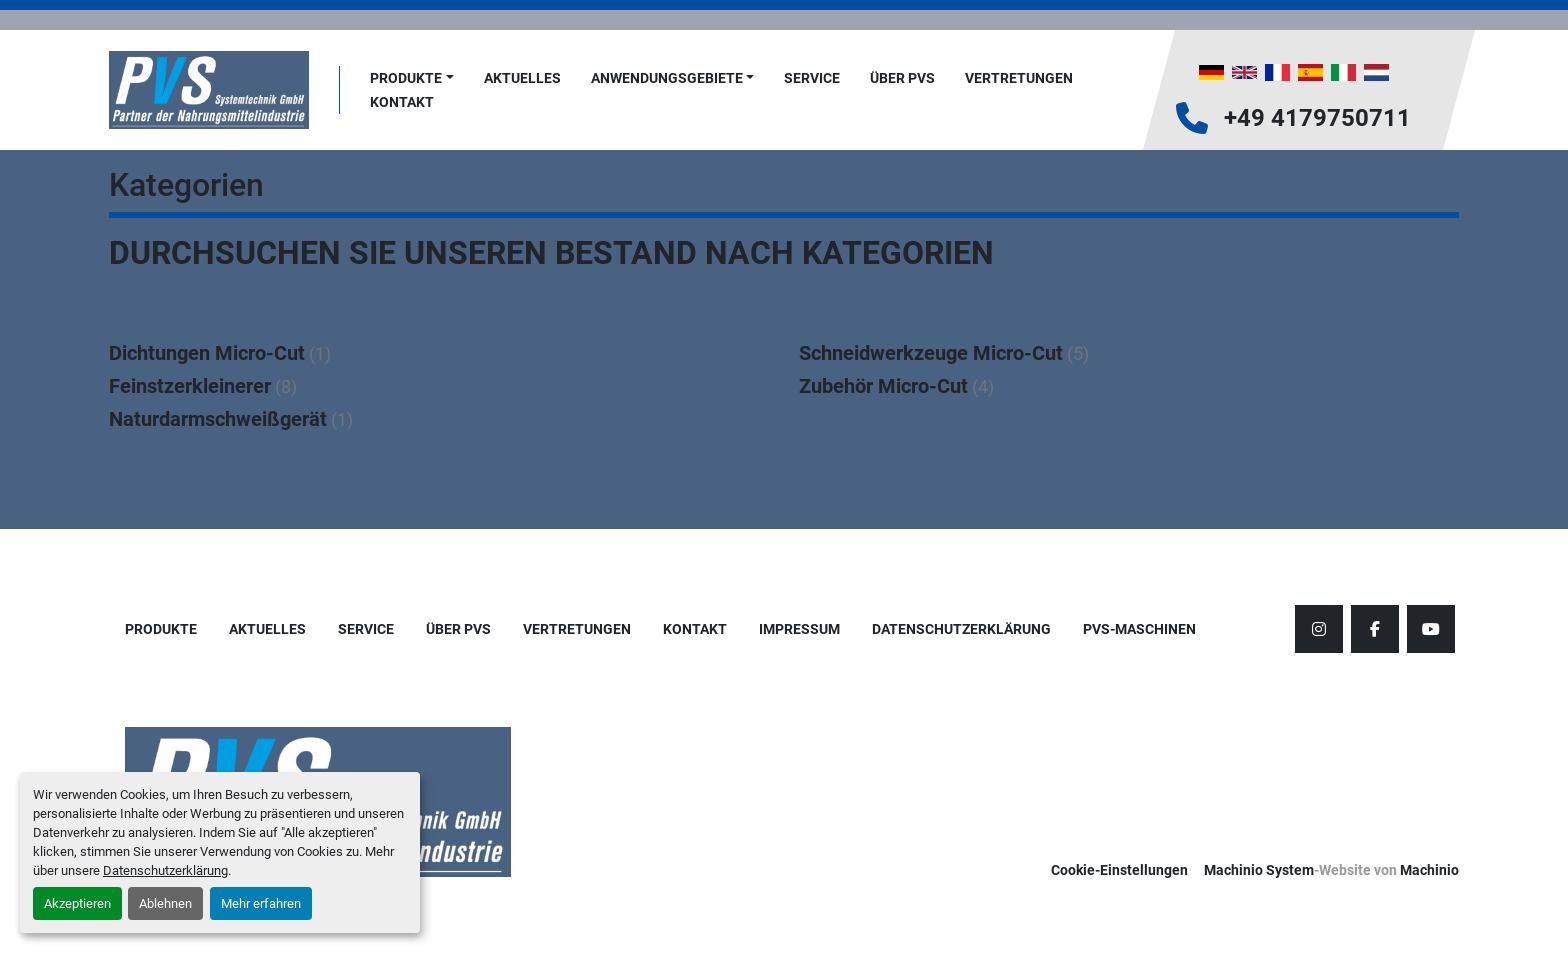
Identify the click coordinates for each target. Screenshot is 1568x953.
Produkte (406, 78)
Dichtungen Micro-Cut (207, 353)
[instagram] (1319, 629)
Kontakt (402, 102)
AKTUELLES (522, 78)
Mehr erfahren (261, 903)
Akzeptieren (77, 903)
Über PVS (902, 78)
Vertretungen (1019, 78)
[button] (412, 78)
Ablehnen (165, 903)
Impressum (799, 629)
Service (812, 78)
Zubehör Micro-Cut (883, 386)
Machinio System (1259, 870)
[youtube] (1431, 629)
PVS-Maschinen (1139, 629)
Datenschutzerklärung (165, 870)
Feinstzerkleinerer (190, 386)
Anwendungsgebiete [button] (667, 78)
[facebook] (1375, 629)
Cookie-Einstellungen (1119, 870)
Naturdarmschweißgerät (218, 419)
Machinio (1429, 870)
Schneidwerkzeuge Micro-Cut (931, 353)
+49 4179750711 (1317, 118)
